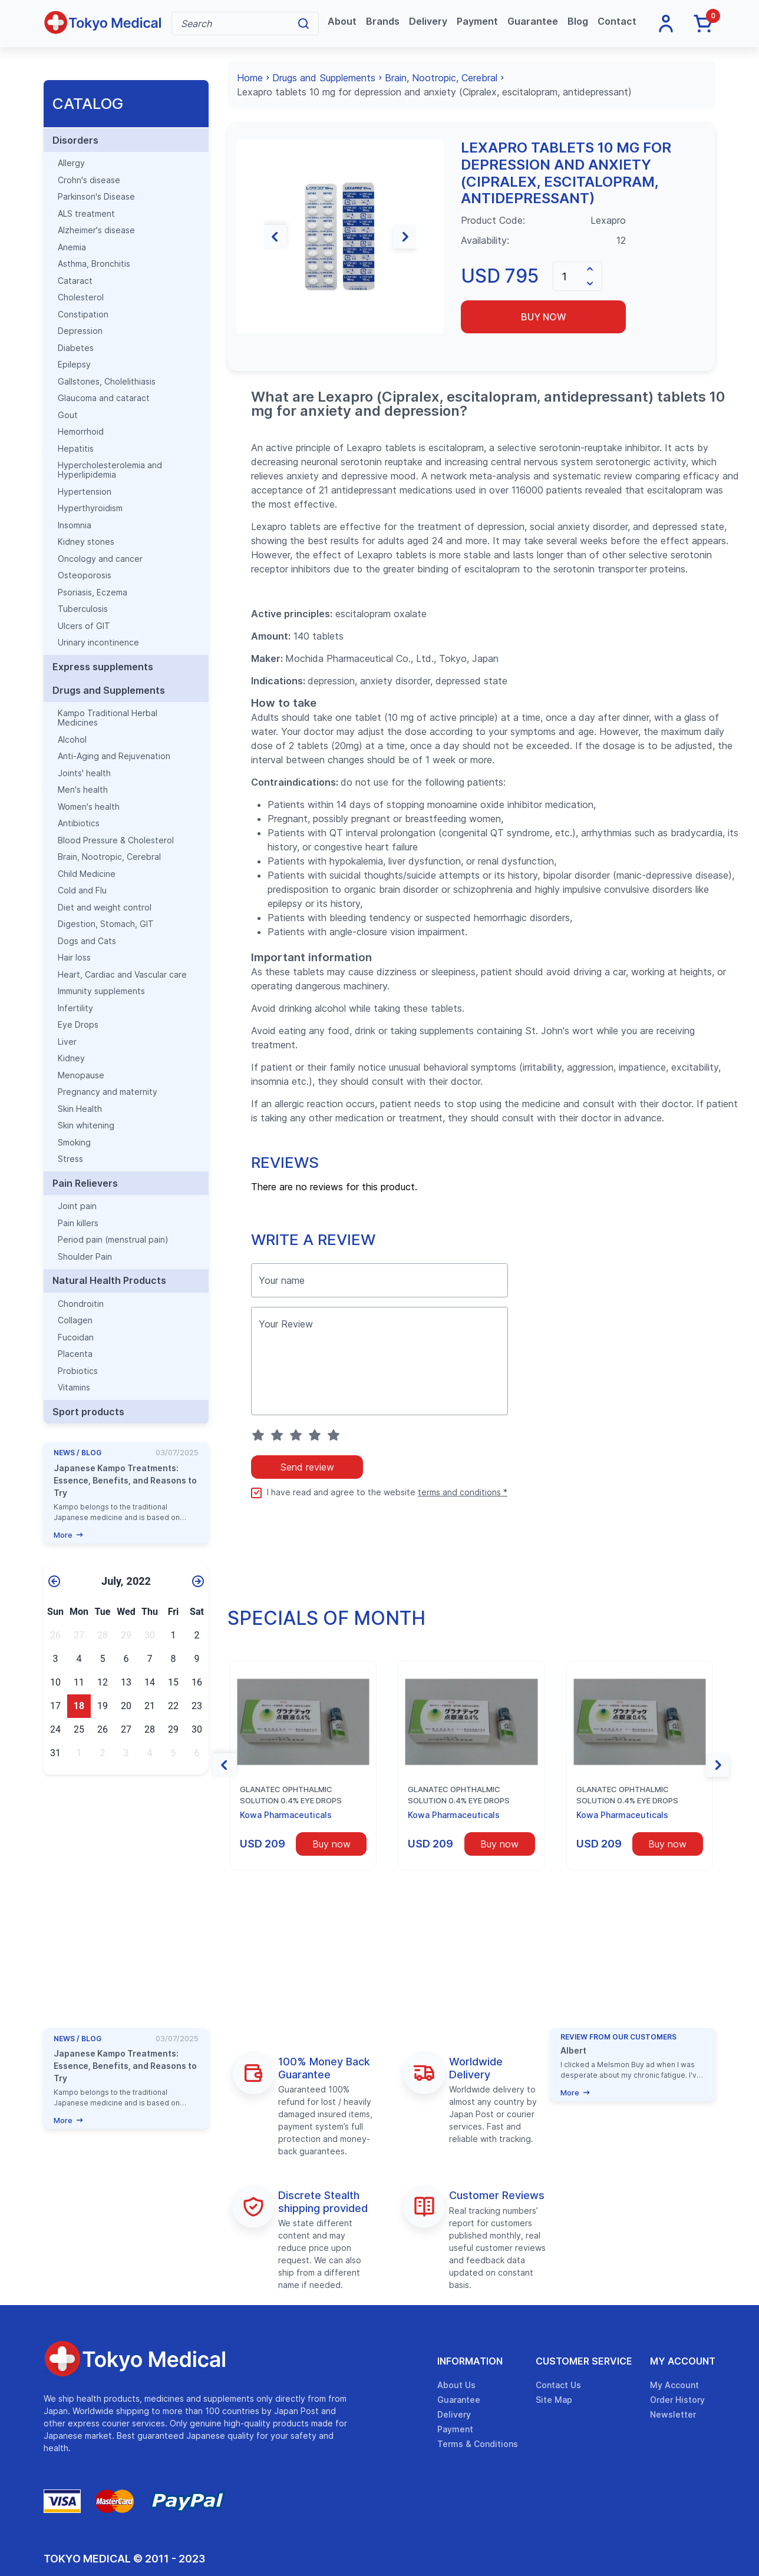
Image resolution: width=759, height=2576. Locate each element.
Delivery (428, 21)
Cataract (75, 281)
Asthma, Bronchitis (94, 264)
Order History (677, 2400)
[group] (340, 236)
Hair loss (74, 957)
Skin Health (80, 1109)
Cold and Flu (82, 890)
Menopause (81, 1075)
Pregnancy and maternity (107, 1092)
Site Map (554, 2400)
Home (250, 78)
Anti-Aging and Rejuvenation (114, 756)
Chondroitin (81, 1304)
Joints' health (84, 773)
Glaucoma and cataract (104, 398)
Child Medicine (87, 874)
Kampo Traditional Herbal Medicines (107, 717)
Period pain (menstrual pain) (113, 1239)
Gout (68, 415)
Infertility (75, 1008)
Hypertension (84, 491)
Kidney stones (86, 542)
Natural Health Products (109, 1280)
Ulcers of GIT (84, 626)
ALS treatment (86, 213)
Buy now (543, 317)
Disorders (75, 140)
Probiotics (78, 1371)
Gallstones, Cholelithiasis (107, 381)
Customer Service (584, 2361)
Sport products (88, 1412)
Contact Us (558, 2385)
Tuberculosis (83, 609)
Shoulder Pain (85, 1256)
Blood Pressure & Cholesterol (116, 840)
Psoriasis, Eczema (92, 592)
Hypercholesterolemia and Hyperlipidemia (110, 470)
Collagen (75, 1320)
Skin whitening (86, 1125)
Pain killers (78, 1223)
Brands (383, 21)
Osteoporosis (84, 575)
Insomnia (74, 525)
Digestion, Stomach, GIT (106, 924)
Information (470, 2361)
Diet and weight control (104, 907)
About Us (456, 2385)
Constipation (83, 314)
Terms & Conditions (477, 2444)
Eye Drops (78, 1024)
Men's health (83, 789)
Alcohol (72, 739)
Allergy (71, 163)
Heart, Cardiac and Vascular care (122, 974)
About (342, 21)
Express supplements (102, 667)
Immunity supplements (101, 991)
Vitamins (74, 1387)
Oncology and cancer (100, 559)
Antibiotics (79, 823)
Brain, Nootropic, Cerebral (109, 857)
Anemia (72, 247)
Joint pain (77, 1206)
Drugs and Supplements (108, 690)
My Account (682, 2361)
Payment (477, 21)
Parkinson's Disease (96, 196)
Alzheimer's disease (96, 230)
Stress (70, 1159)
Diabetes (76, 348)
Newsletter (673, 2414)
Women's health (89, 807)
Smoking (74, 1142)
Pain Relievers (85, 1183)
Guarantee (532, 21)
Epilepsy (74, 364)
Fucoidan (76, 1337)
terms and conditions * (462, 1492)
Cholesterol (81, 297)
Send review (307, 1467)
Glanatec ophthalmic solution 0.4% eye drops (291, 1795)
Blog (577, 21)
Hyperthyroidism (90, 508)
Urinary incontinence (98, 642)
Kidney (71, 1058)
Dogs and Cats (87, 941)
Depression (80, 331)
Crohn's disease (89, 180)
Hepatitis (76, 448)
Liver (67, 1042)
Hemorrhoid (81, 431)
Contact (617, 21)
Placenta (75, 1354)
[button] (248, 237)
